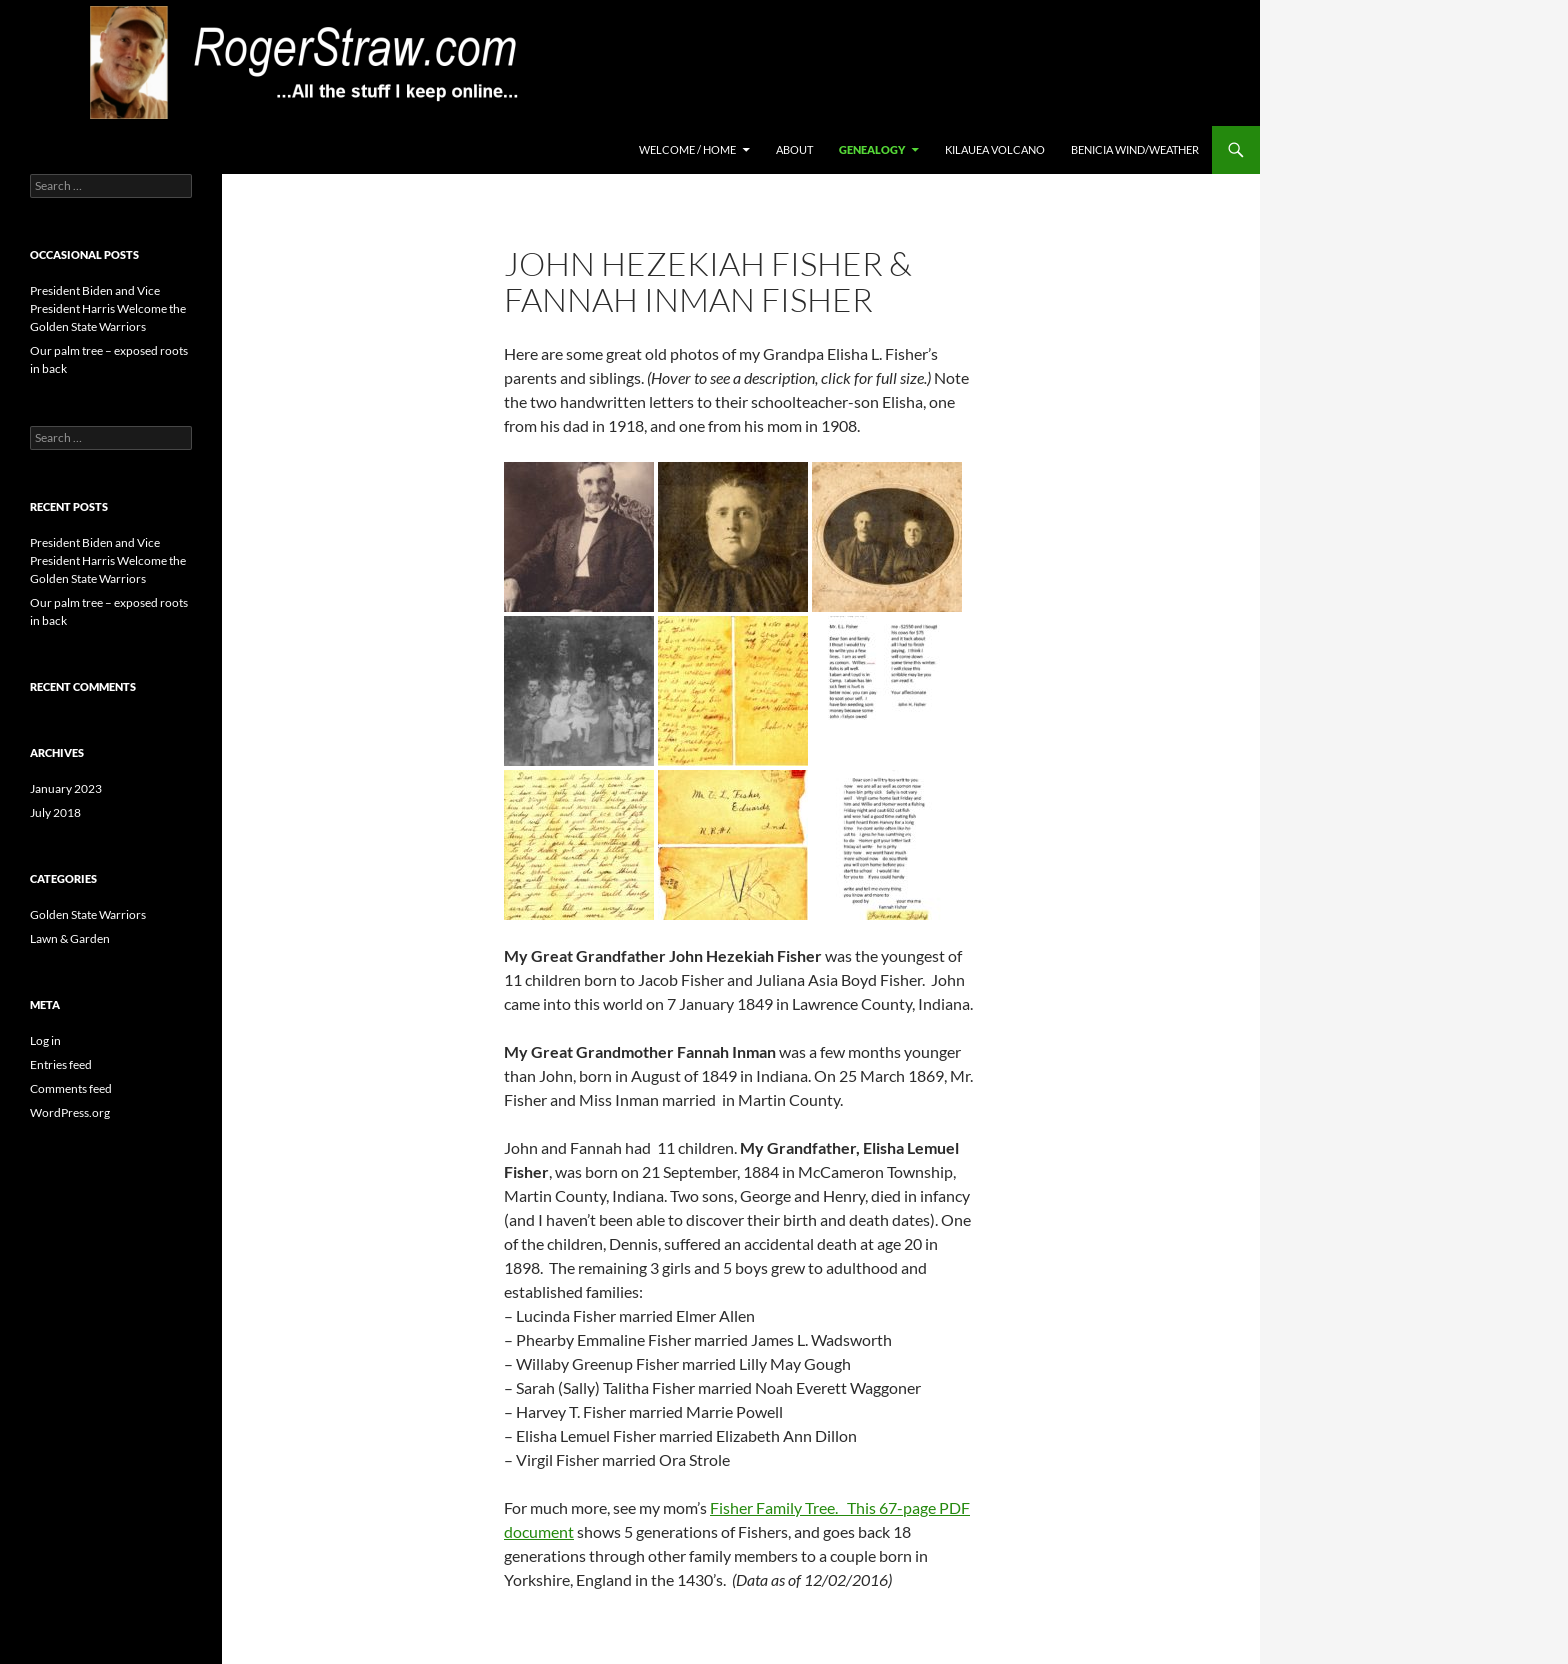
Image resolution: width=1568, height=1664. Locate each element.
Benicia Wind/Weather (1135, 149)
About (794, 149)
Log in (45, 1040)
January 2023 (66, 788)
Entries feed (61, 1064)
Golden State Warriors (88, 914)
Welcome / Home (687, 149)
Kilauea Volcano (995, 149)
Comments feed (71, 1088)
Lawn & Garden (70, 938)
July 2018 (55, 812)
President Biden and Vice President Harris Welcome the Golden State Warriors (108, 308)
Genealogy (872, 149)
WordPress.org (70, 1112)
